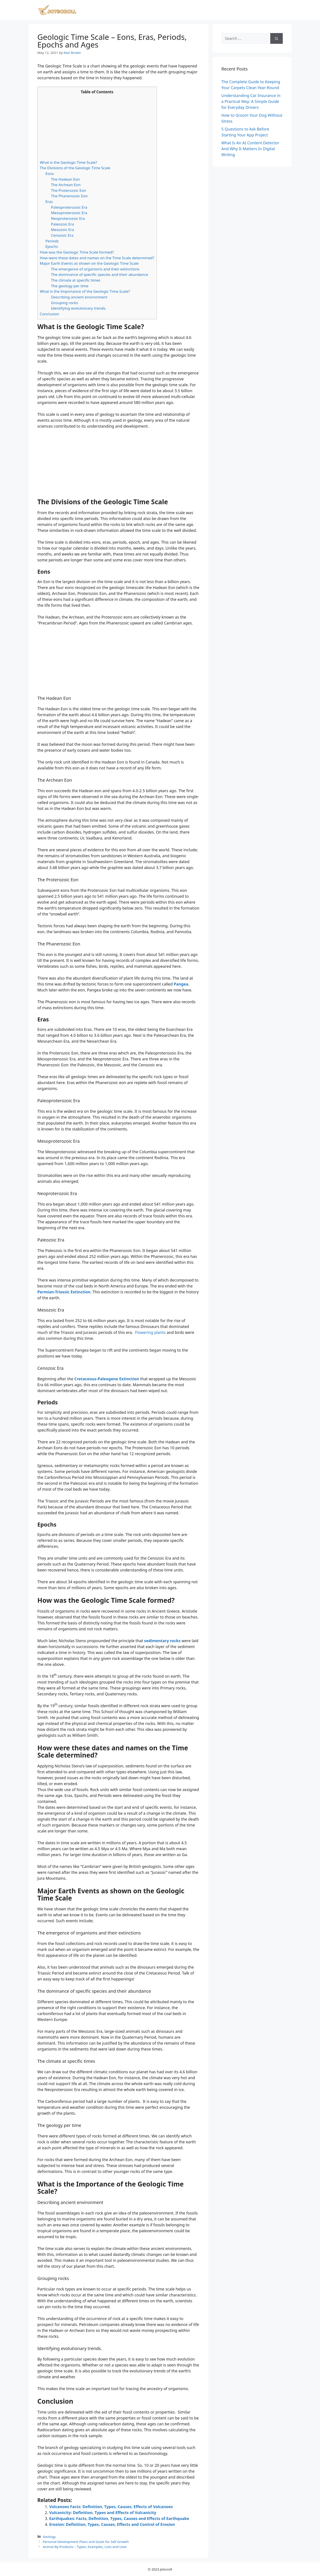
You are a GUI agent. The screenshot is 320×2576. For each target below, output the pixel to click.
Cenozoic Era (62, 235)
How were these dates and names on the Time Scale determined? (97, 257)
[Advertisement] (97, 127)
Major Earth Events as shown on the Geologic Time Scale (89, 263)
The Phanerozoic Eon (69, 195)
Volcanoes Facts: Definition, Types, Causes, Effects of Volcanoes (111, 2506)
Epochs (51, 246)
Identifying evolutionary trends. (78, 308)
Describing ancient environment (79, 297)
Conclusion (49, 313)
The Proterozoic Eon (68, 190)
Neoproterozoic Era (68, 218)
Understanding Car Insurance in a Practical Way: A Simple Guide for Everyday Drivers (251, 101)
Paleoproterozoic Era (69, 207)
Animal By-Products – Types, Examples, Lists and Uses (85, 2546)
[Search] (276, 38)
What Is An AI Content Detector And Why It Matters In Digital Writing (250, 148)
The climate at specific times (76, 280)
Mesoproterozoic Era (69, 212)
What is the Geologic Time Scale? (68, 162)
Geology (49, 2536)
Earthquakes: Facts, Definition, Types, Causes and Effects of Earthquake (119, 2518)
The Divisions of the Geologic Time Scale (75, 167)
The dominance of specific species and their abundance (99, 274)
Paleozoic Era (62, 224)
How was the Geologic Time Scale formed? (77, 252)
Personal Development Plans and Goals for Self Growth (86, 2541)
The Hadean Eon (65, 179)
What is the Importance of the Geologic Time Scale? (85, 291)
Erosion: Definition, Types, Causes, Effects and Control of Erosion (112, 2524)
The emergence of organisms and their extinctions (95, 269)
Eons (49, 173)
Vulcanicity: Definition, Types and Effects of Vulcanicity (102, 2512)
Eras (49, 201)
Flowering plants (150, 1332)
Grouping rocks (64, 302)
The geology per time (69, 285)
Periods (52, 240)
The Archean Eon (66, 184)
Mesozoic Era (62, 229)
